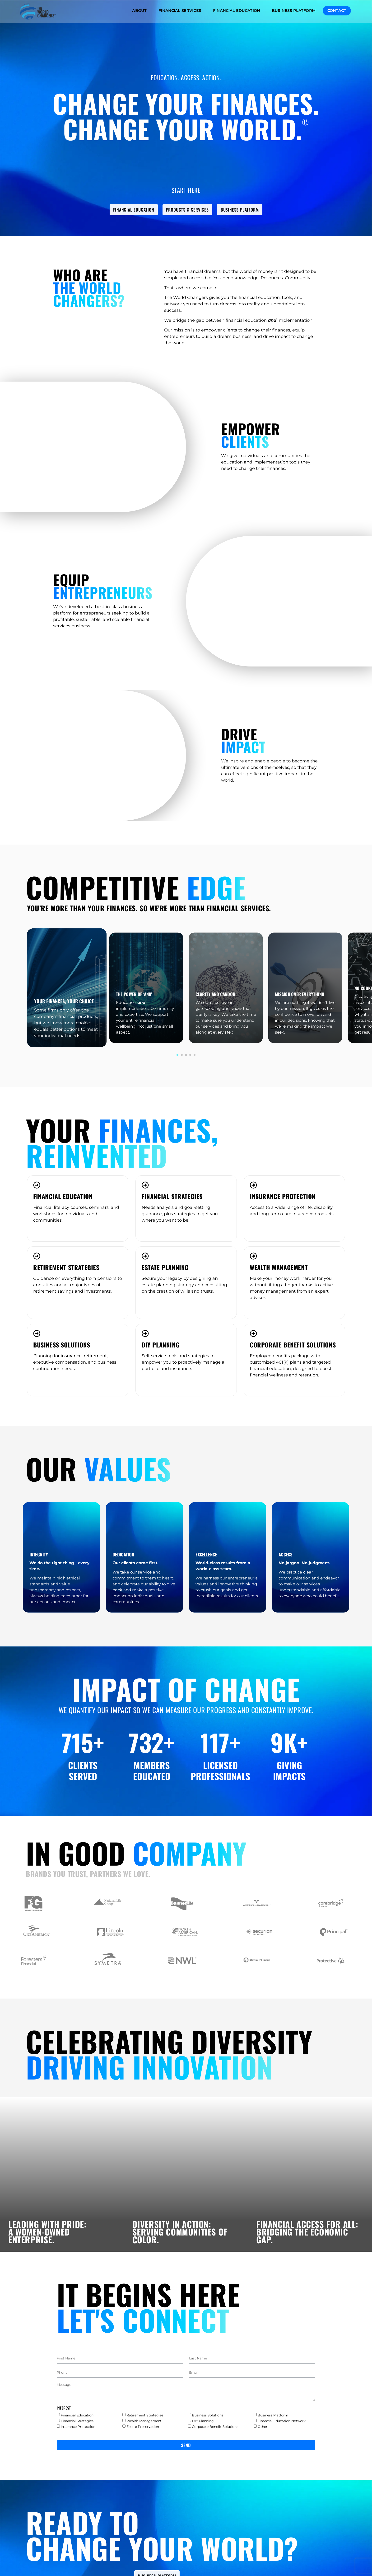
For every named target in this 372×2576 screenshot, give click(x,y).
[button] (177, 1055)
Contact (336, 10)
